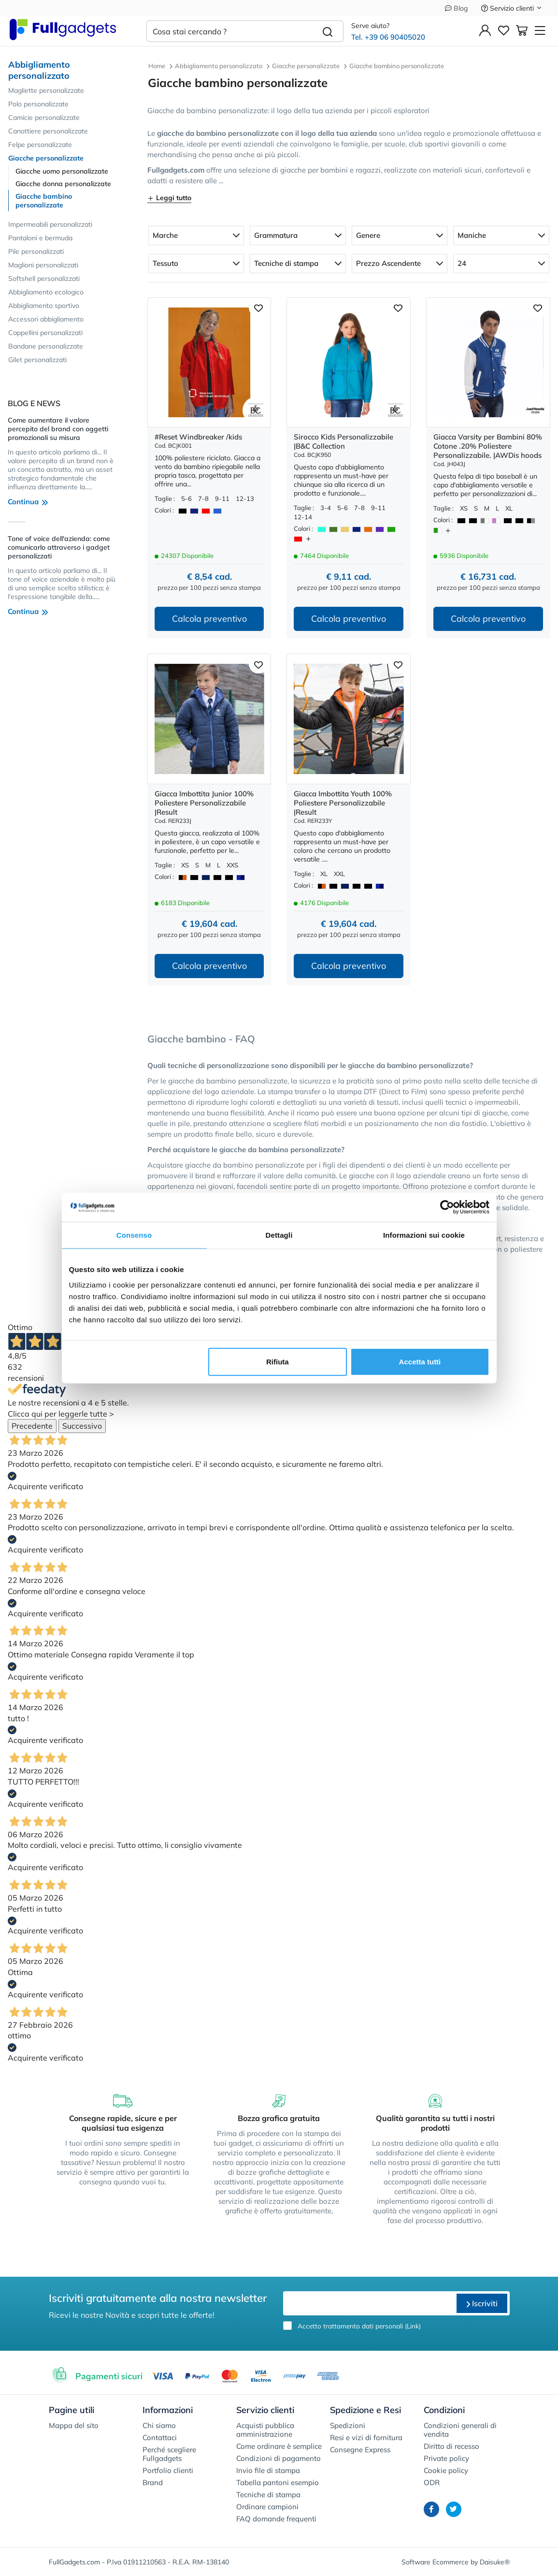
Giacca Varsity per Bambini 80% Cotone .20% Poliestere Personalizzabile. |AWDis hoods (487, 446)
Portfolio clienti (168, 2470)
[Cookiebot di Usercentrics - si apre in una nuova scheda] (447, 1207)
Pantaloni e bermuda (40, 238)
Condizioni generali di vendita (460, 2430)
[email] (368, 2303)
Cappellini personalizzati (45, 332)
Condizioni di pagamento (278, 2458)
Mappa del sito (74, 2425)
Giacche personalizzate (46, 158)
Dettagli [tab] (279, 1235)
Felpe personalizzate (40, 144)
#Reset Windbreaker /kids (198, 436)
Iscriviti (482, 2303)
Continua (28, 501)
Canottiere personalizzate (48, 131)
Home (156, 66)
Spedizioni (347, 2425)
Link (413, 2326)
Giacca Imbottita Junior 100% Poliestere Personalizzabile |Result (204, 803)
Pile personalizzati (36, 251)
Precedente (32, 1426)
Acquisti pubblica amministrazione (265, 2430)
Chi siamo (159, 2425)
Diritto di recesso (451, 2446)
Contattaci (160, 2437)
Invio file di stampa (268, 2470)
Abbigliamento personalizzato (39, 70)
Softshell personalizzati (44, 278)
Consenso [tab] (134, 1235)
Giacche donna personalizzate (63, 183)
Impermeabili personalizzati (50, 224)
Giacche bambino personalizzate (43, 200)
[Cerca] (327, 31)
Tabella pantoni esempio (277, 2482)
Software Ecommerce (435, 2562)
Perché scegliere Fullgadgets (169, 2454)
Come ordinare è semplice (279, 2446)
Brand (153, 2482)
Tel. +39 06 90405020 (388, 37)
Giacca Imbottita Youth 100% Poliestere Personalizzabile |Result (343, 803)
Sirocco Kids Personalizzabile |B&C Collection (343, 441)
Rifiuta (277, 1361)
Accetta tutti (420, 1361)
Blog (456, 8)
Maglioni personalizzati (43, 265)
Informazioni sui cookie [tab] (424, 1235)
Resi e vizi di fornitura (366, 2437)
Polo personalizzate (38, 104)
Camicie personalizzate (44, 117)
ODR (432, 2482)
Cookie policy (446, 2470)
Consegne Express (360, 2449)
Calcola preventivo (209, 618)
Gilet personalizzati (37, 359)
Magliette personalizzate (46, 90)
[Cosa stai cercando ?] (229, 31)
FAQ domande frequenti (276, 2518)
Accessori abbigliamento (46, 319)
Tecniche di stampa (268, 2494)
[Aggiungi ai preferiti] (258, 307)
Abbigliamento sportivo (43, 305)
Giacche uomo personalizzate (61, 171)
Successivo (82, 1426)
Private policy (446, 2458)
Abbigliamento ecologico (46, 292)
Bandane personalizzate (45, 346)
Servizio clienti (512, 8)
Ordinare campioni (267, 2506)
